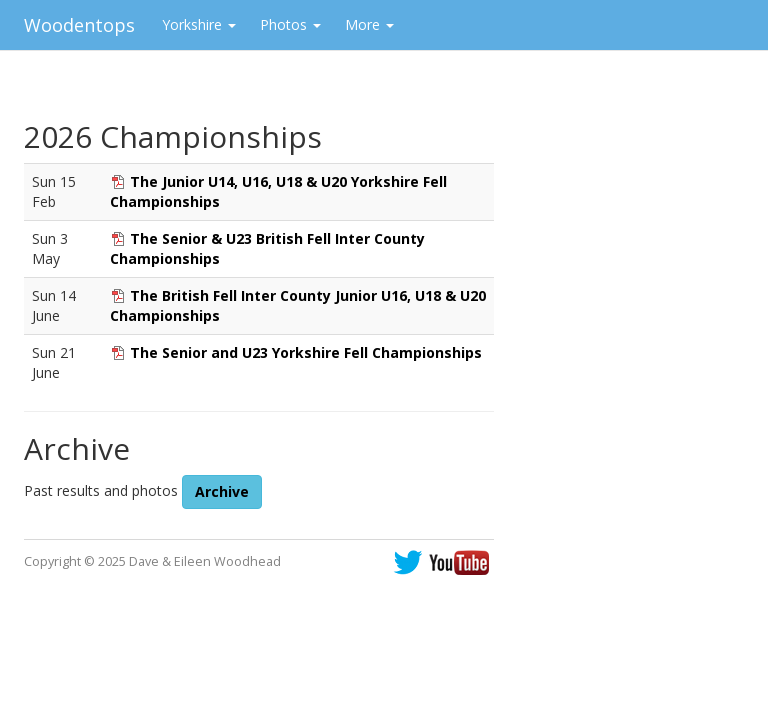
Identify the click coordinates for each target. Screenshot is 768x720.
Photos (290, 24)
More (369, 24)
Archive (222, 491)
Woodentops (79, 25)
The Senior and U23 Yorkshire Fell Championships (306, 352)
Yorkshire (199, 24)
